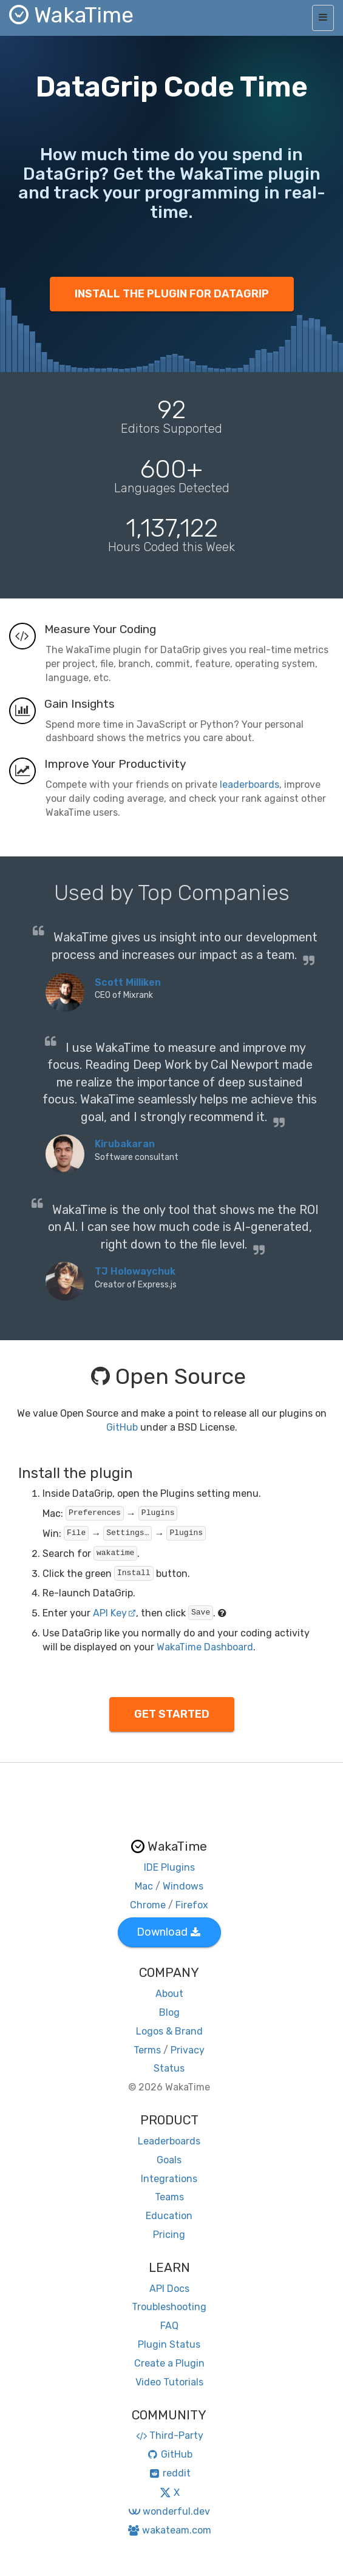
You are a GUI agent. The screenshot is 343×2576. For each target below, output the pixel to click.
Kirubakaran (125, 1144)
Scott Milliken (128, 982)
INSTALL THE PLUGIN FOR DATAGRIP (172, 293)
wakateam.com (169, 2530)
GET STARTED (171, 1714)
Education (169, 2216)
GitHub (122, 1427)
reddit (169, 2473)
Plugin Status (169, 2344)
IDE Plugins (169, 1867)
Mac (144, 1886)
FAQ (169, 2325)
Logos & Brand (169, 2031)
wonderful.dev (169, 2511)
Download (168, 1932)
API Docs (169, 2288)
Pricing (169, 2234)
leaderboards (249, 784)
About (169, 1993)
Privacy (188, 2050)
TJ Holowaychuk (135, 1271)
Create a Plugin (169, 2363)
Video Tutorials (169, 2382)
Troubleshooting (169, 2307)
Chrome (148, 1905)
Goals (169, 2160)
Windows (183, 1886)
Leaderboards (169, 2141)
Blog (169, 2012)
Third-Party (169, 2435)
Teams (169, 2197)
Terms (147, 2050)
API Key (114, 1613)
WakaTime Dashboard (205, 1647)
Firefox (191, 1905)
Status (169, 2068)
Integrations (169, 2179)
